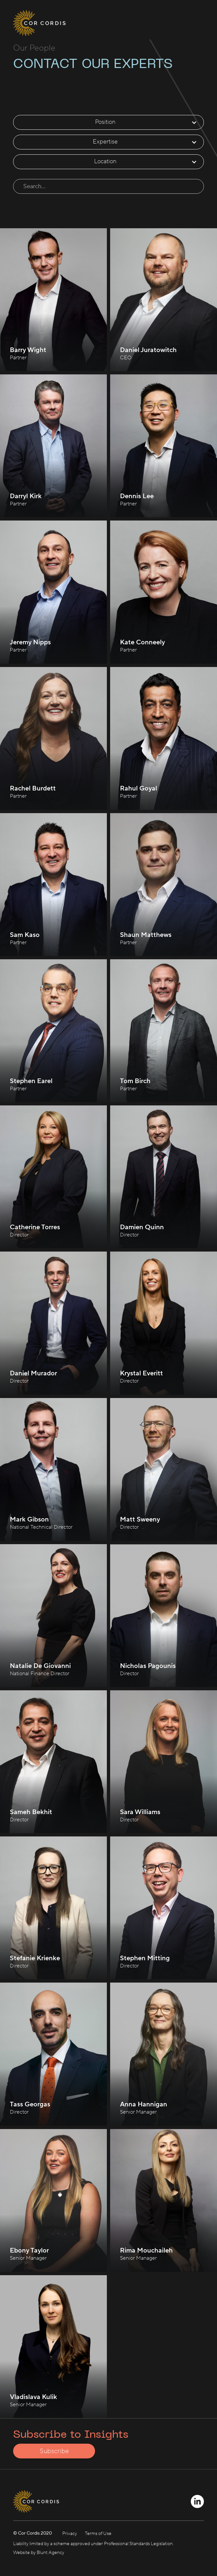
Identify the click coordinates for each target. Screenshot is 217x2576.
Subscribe (54, 2451)
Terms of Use (98, 2534)
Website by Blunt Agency (38, 2553)
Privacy (69, 2534)
